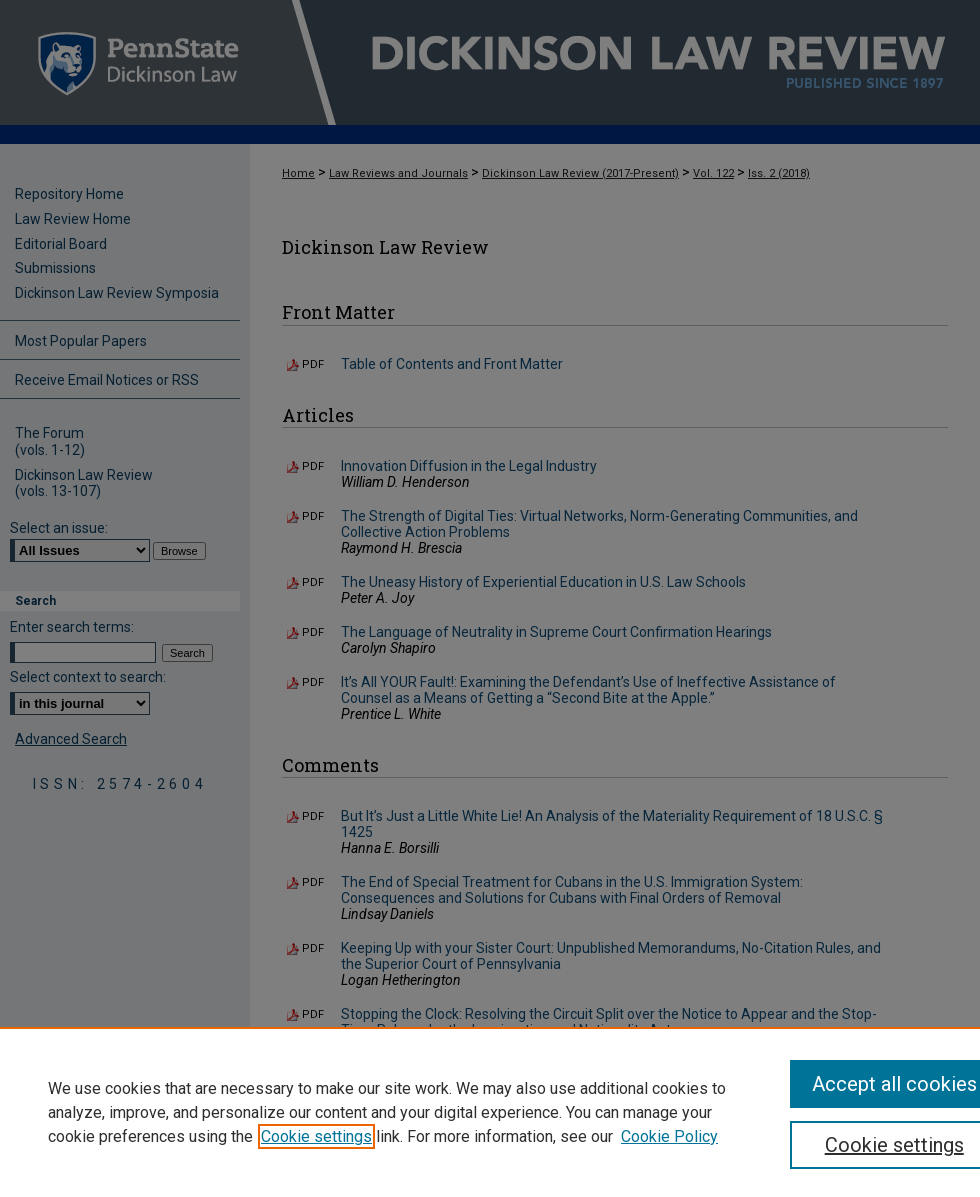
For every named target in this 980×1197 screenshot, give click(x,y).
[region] (490, 1112)
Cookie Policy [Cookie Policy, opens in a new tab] (669, 1136)
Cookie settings (316, 1136)
